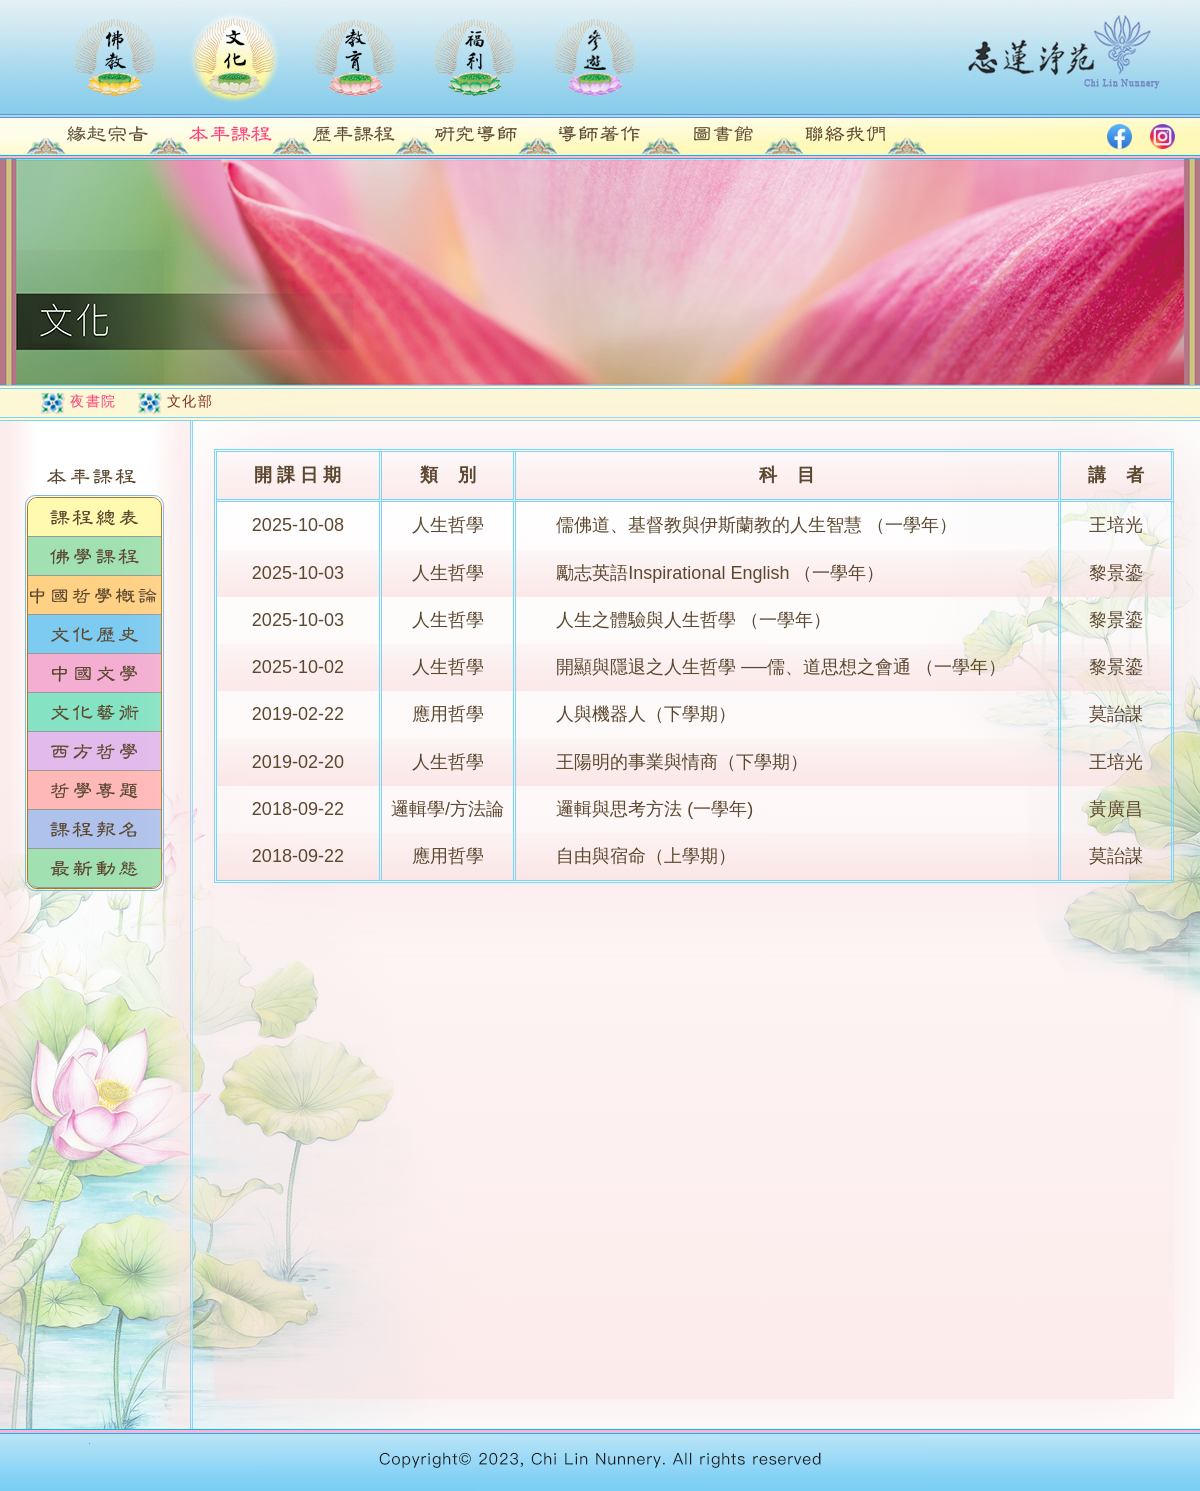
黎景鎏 (1116, 573)
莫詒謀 (1116, 714)
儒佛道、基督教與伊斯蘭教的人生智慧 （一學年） (756, 525)
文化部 (190, 401)
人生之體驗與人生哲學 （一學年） (693, 620)
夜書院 (93, 401)
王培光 (1116, 525)
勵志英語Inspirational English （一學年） (720, 573)
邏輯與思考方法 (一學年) (654, 809)
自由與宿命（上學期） (646, 856)
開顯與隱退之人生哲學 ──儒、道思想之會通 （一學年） (781, 667)
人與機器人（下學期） (646, 714)
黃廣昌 (1116, 809)
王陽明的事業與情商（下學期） (682, 762)
